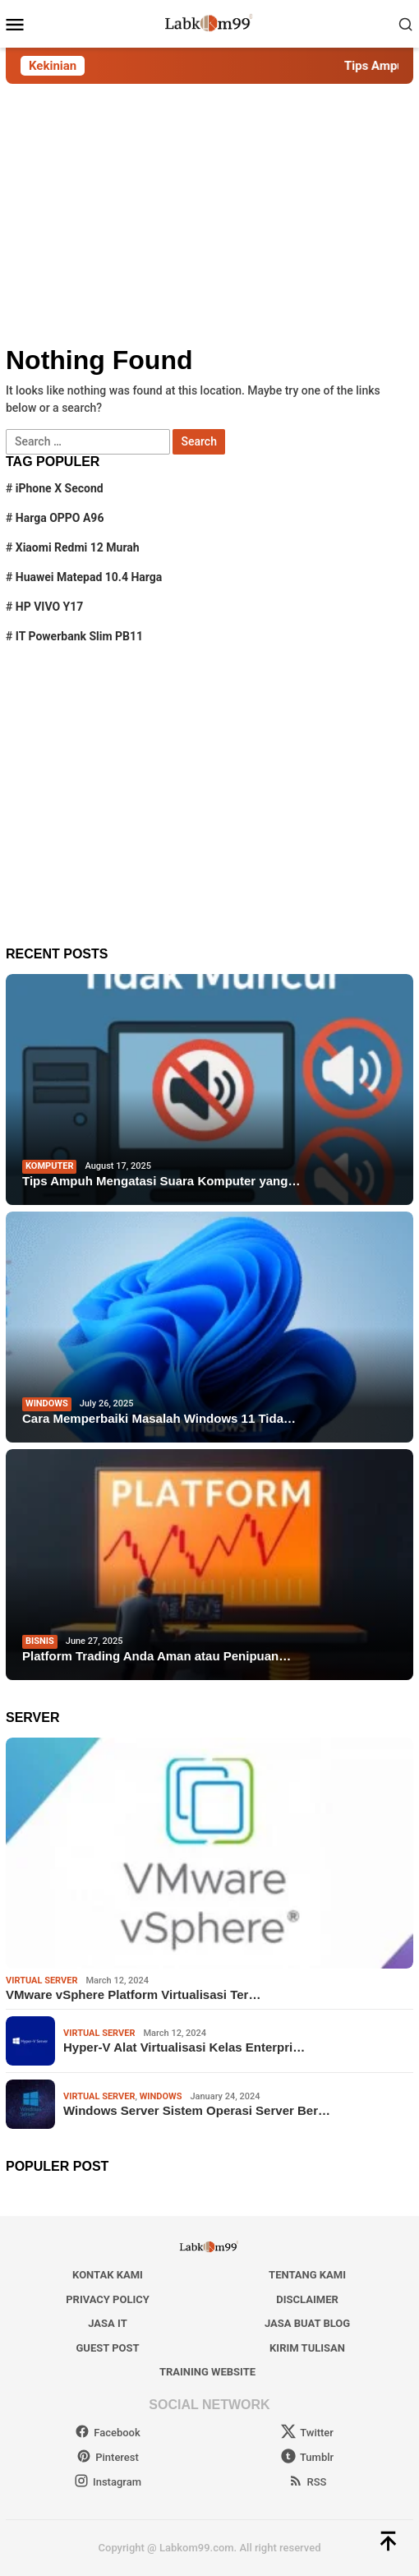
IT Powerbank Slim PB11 (79, 636)
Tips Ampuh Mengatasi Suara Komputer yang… (161, 1181)
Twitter (307, 2432)
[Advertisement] (209, 214)
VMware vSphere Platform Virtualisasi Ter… (133, 1994)
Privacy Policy (108, 2299)
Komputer (49, 1166)
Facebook (107, 2432)
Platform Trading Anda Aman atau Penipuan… (156, 1656)
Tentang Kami (307, 2275)
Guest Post (107, 2348)
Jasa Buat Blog (307, 2323)
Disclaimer (307, 2299)
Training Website (207, 2372)
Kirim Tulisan (307, 2348)
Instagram (107, 2482)
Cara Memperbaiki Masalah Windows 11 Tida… (159, 1418)
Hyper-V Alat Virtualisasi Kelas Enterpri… (184, 2047)
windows (46, 1403)
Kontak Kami (107, 2275)
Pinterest (107, 2457)
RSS (307, 2482)
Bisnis (39, 1641)
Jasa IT (107, 2323)
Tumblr (307, 2457)
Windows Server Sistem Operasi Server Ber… (196, 2110)
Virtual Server (41, 1980)
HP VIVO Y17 (50, 606)
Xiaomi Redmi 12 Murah (78, 547)
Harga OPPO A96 (60, 517)
